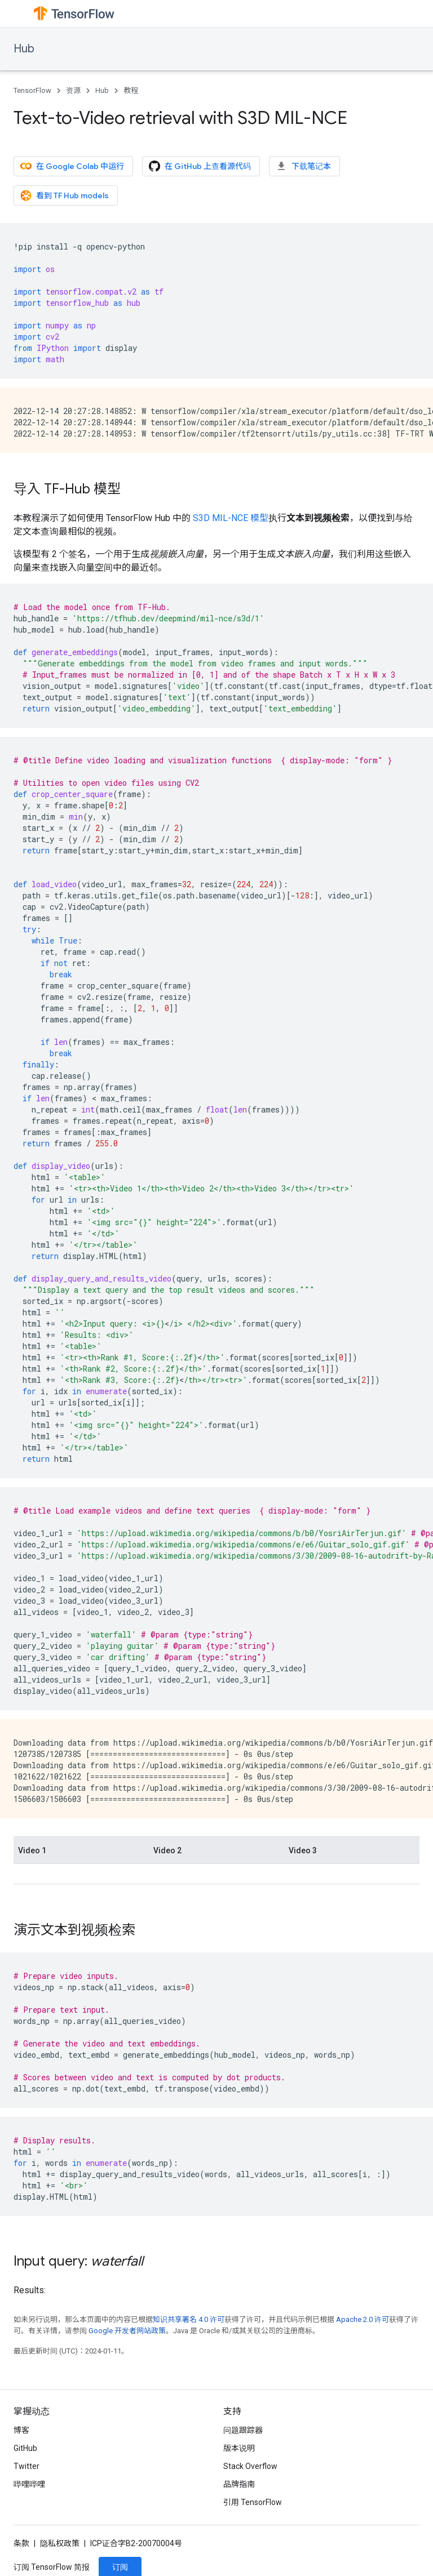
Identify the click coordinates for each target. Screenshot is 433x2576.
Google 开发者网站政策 (127, 2330)
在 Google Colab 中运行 (72, 166)
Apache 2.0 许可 (362, 2319)
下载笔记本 (303, 166)
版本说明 (239, 2448)
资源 (73, 90)
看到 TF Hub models (64, 195)
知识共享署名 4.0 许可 (188, 2319)
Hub (24, 49)
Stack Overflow (250, 2466)
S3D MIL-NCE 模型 (230, 518)
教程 (130, 90)
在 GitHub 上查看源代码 (200, 166)
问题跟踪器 (243, 2430)
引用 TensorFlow (252, 2502)
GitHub (25, 2448)
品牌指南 (239, 2484)
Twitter (26, 2466)
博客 (21, 2430)
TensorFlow (32, 90)
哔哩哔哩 (29, 2484)
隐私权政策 (59, 2543)
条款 (21, 2543)
